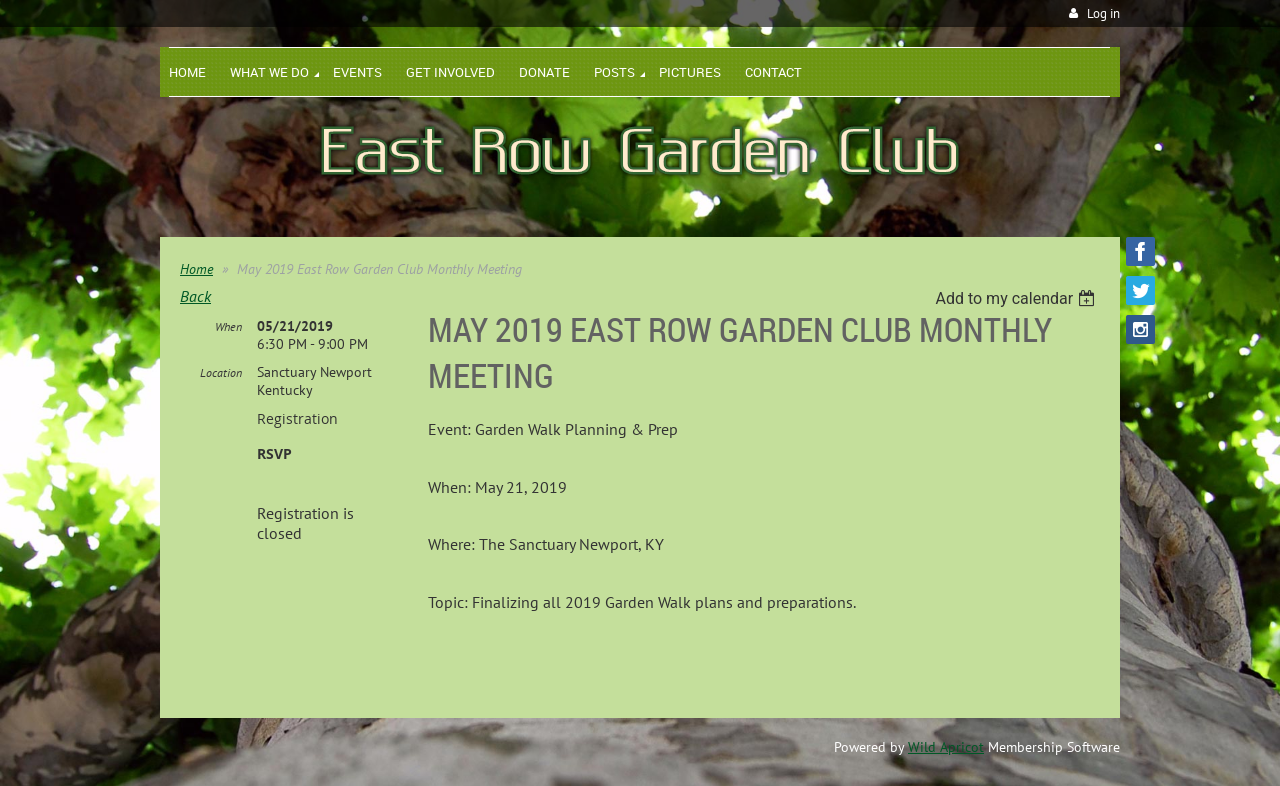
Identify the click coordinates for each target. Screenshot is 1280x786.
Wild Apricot (946, 747)
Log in (1103, 13)
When (228, 326)
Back (195, 296)
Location (221, 372)
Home (196, 269)
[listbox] (1017, 298)
